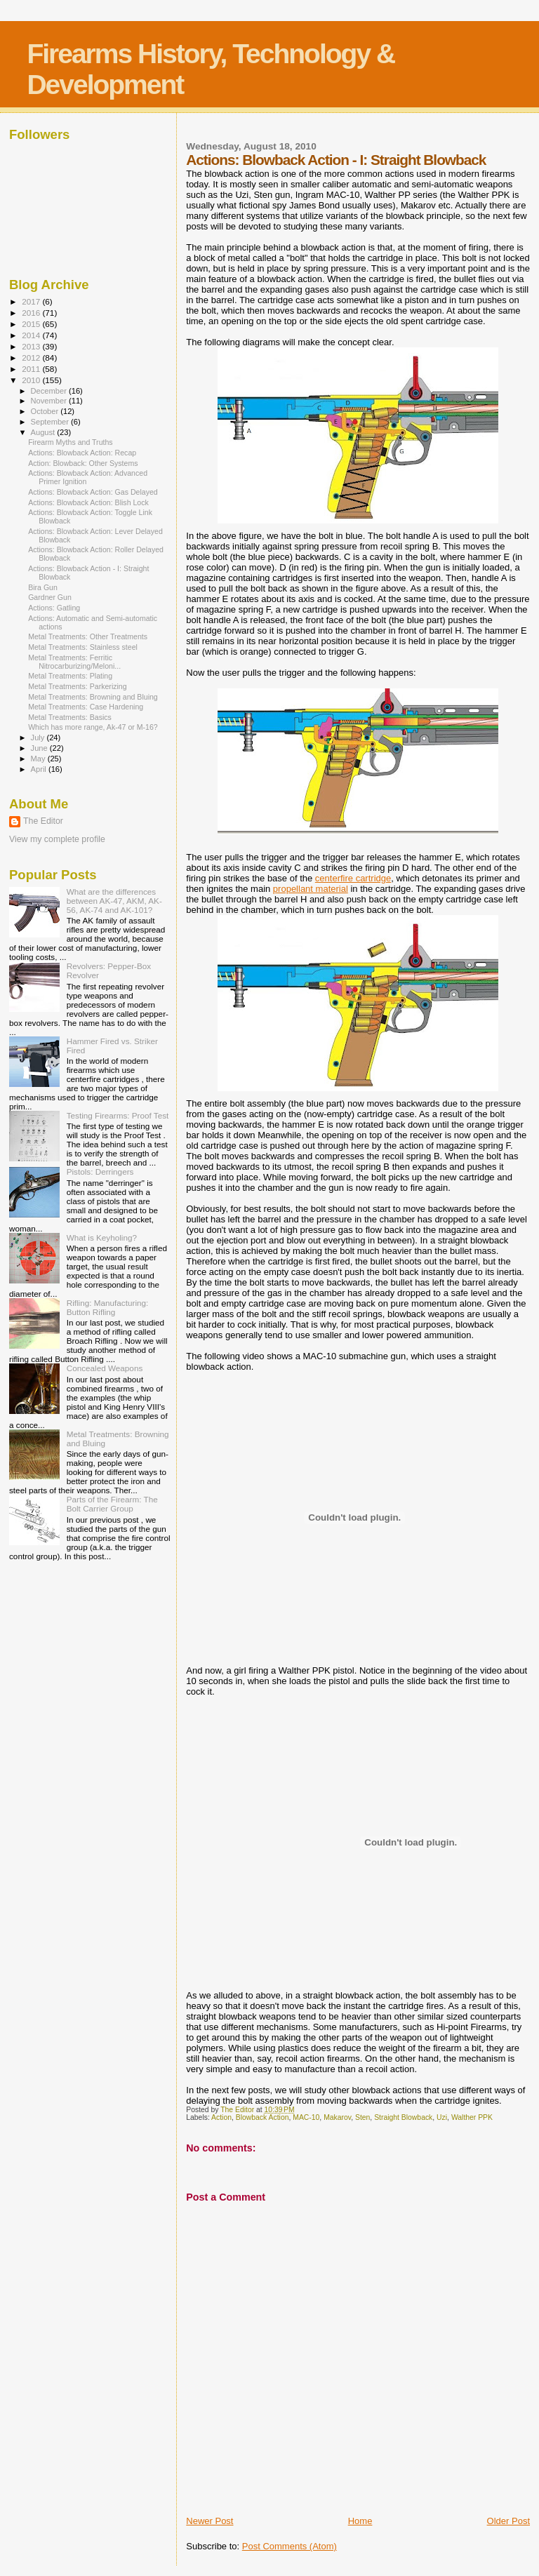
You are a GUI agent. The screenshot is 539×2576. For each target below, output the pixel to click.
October (46, 411)
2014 (32, 335)
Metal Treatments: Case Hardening (85, 706)
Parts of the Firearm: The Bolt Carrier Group (112, 1504)
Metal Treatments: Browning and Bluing (93, 697)
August (44, 432)
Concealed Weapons (105, 1368)
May (39, 758)
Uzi (442, 2117)
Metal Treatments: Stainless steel (83, 647)
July (39, 737)
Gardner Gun (50, 597)
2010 (32, 380)
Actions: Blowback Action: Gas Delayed (93, 492)
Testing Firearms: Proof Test (118, 1115)
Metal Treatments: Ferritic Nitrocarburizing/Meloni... (74, 661)
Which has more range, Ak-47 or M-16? (93, 727)
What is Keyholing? (102, 1237)
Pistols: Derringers (100, 1171)
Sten (362, 2117)
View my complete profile (57, 839)
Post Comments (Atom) (289, 2546)
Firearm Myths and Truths (70, 442)
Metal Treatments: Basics (70, 717)
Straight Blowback (403, 2117)
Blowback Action (262, 2117)
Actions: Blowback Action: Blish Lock (88, 502)
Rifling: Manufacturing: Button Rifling (108, 1307)
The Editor (43, 821)
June (40, 748)
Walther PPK (472, 2117)
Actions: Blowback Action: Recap (82, 452)
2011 (32, 368)
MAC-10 (306, 2117)
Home (360, 2521)
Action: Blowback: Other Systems (83, 463)
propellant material (310, 888)
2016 (32, 312)
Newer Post (209, 2521)
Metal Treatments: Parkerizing (77, 686)
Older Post (508, 2521)
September (51, 422)
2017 (32, 301)
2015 (32, 323)
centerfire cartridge (353, 878)
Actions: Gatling (54, 607)
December (50, 391)
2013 (32, 346)
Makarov (337, 2117)
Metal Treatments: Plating (70, 676)
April (39, 769)
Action (221, 2117)
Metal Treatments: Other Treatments (87, 636)
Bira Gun (43, 587)
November (50, 400)
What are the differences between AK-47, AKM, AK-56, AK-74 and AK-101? (114, 900)
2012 (32, 357)
